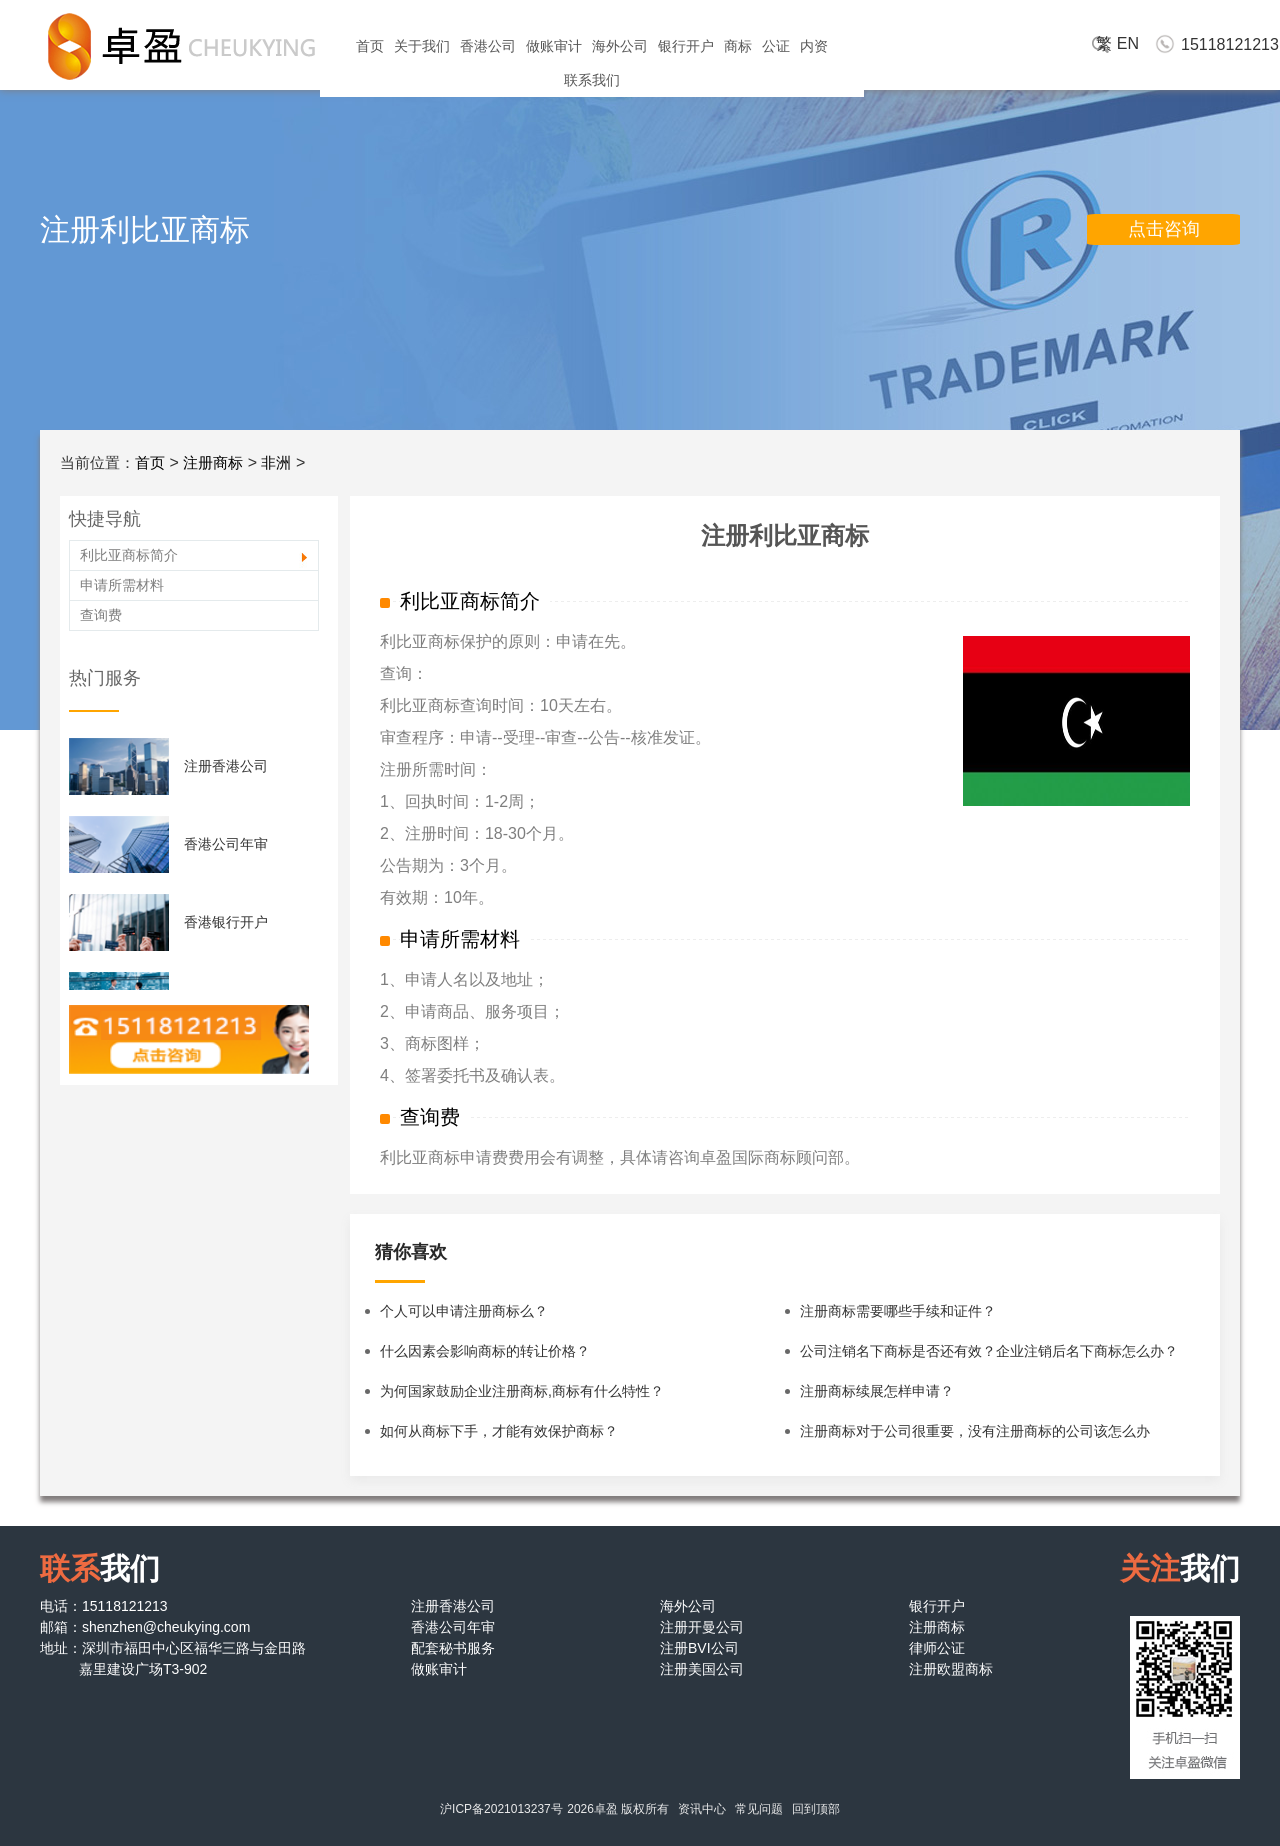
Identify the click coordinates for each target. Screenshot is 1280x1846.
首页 (370, 46)
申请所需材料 (122, 585)
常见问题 (759, 1809)
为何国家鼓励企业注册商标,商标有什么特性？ (522, 1391)
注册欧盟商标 (951, 1669)
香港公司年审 (226, 844)
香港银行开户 (226, 922)
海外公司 (620, 46)
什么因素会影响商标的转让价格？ (485, 1351)
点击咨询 (1164, 229)
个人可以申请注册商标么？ (464, 1311)
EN (1128, 43)
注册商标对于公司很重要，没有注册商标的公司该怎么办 (975, 1431)
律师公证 (937, 1648)
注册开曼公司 (702, 1627)
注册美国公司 (702, 1669)
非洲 (276, 462)
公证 (776, 46)
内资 (814, 46)
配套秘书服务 (453, 1648)
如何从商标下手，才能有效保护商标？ (499, 1431)
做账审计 (554, 46)
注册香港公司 (226, 766)
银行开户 (686, 46)
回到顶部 (816, 1809)
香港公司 (488, 46)
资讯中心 (702, 1809)
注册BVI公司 (699, 1648)
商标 (738, 46)
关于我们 (422, 46)
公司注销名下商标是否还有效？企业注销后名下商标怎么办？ (989, 1351)
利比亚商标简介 (129, 555)
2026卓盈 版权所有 (618, 1809)
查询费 (101, 615)
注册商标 (213, 462)
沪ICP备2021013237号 (501, 1809)
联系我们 (592, 80)
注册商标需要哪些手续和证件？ (898, 1311)
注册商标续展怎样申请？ (877, 1391)
